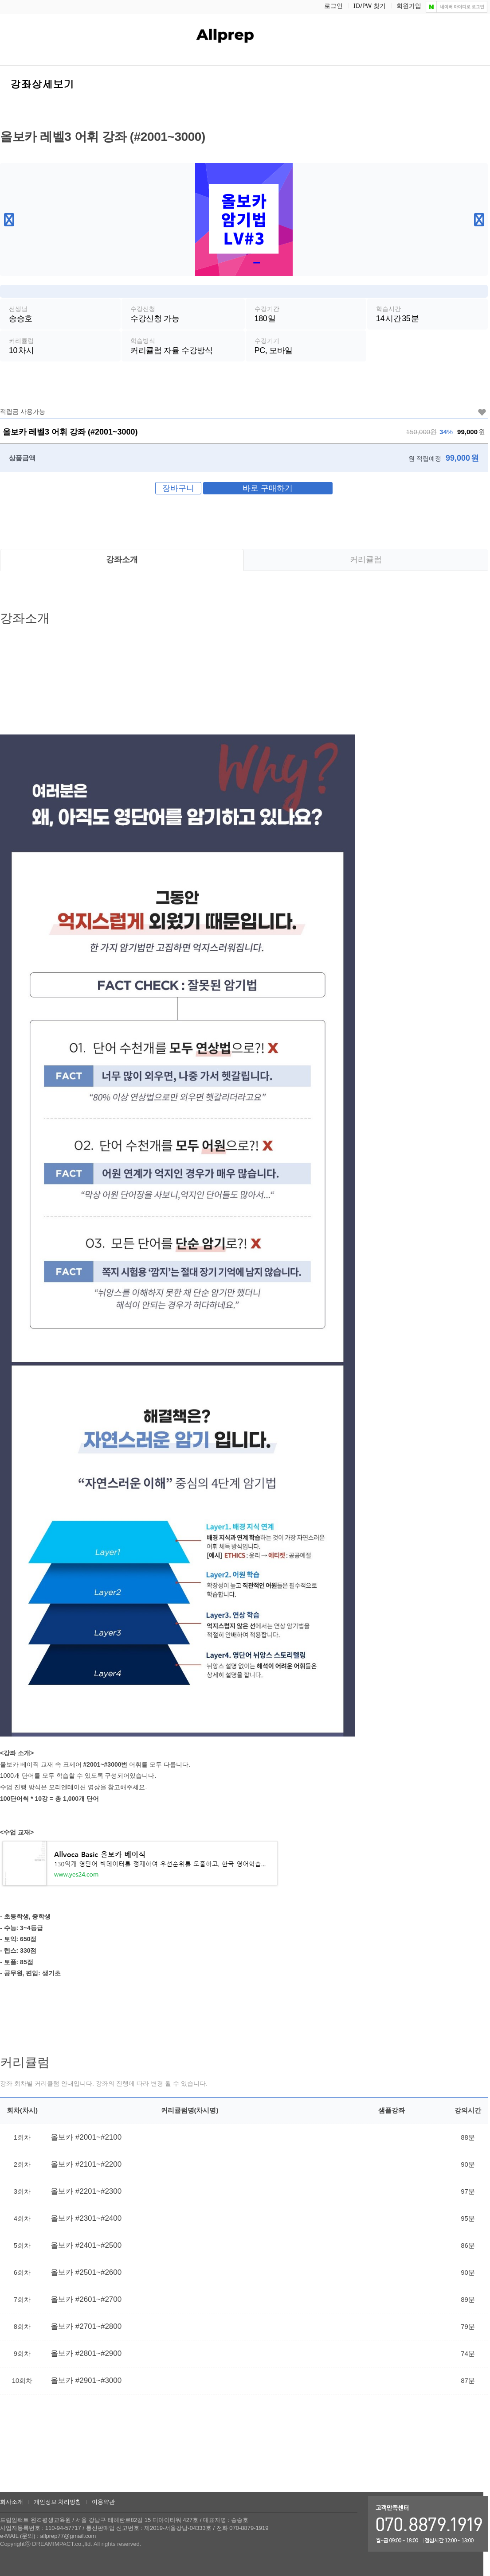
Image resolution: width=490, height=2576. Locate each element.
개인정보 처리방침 (58, 2501)
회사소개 (11, 2501)
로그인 (333, 5)
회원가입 (408, 5)
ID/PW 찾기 (369, 5)
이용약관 (103, 2501)
